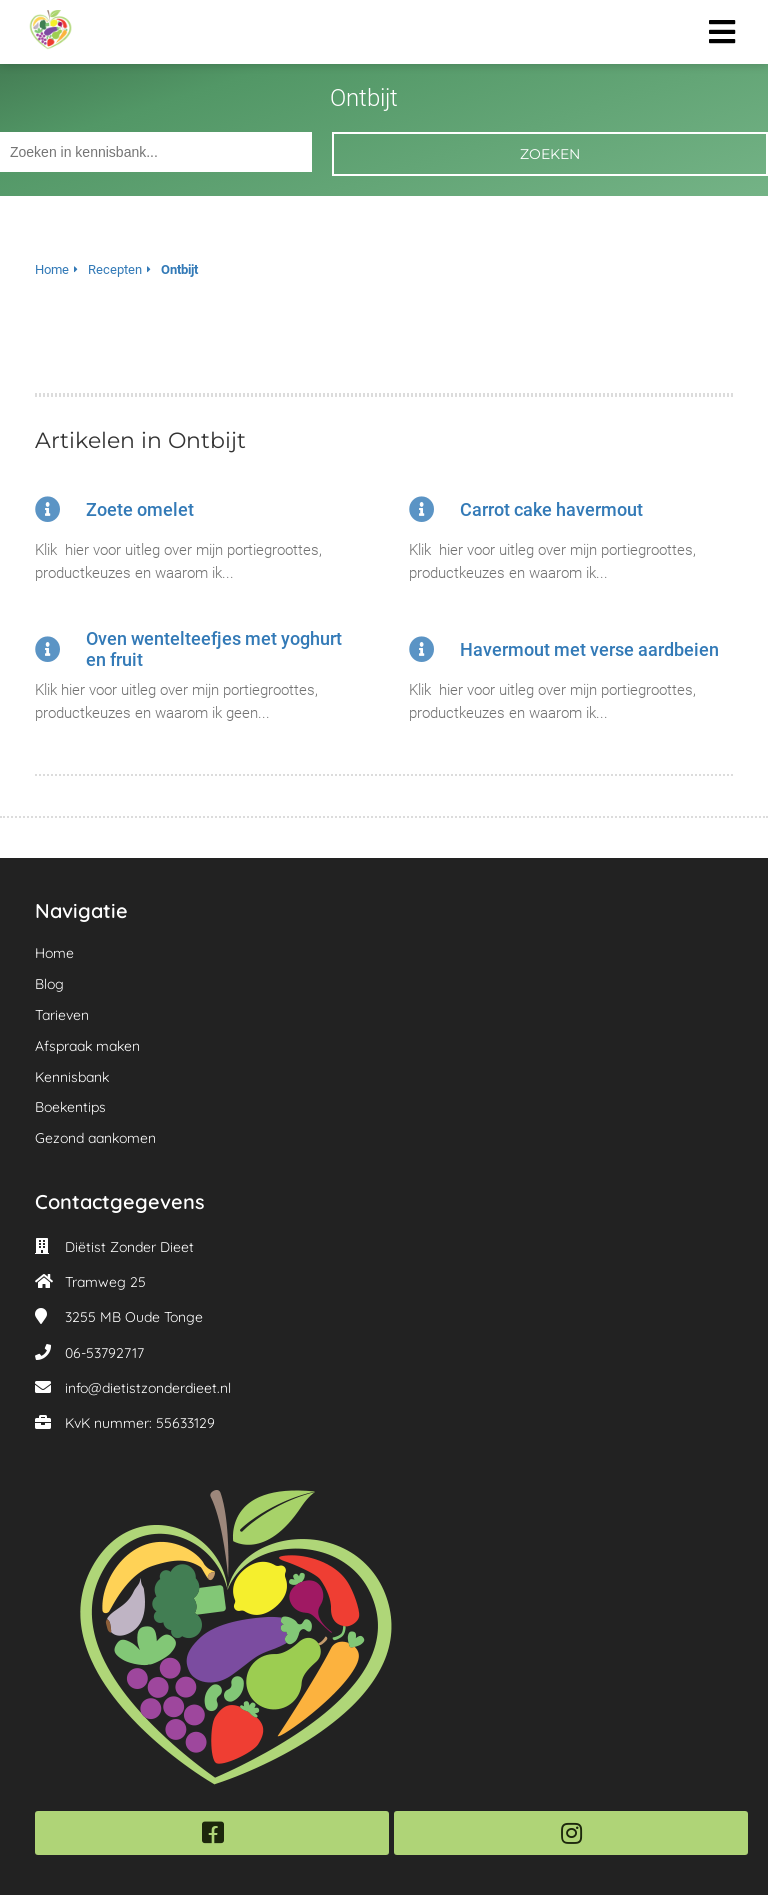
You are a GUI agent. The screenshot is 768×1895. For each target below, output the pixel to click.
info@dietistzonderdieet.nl (148, 1388)
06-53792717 (104, 1353)
